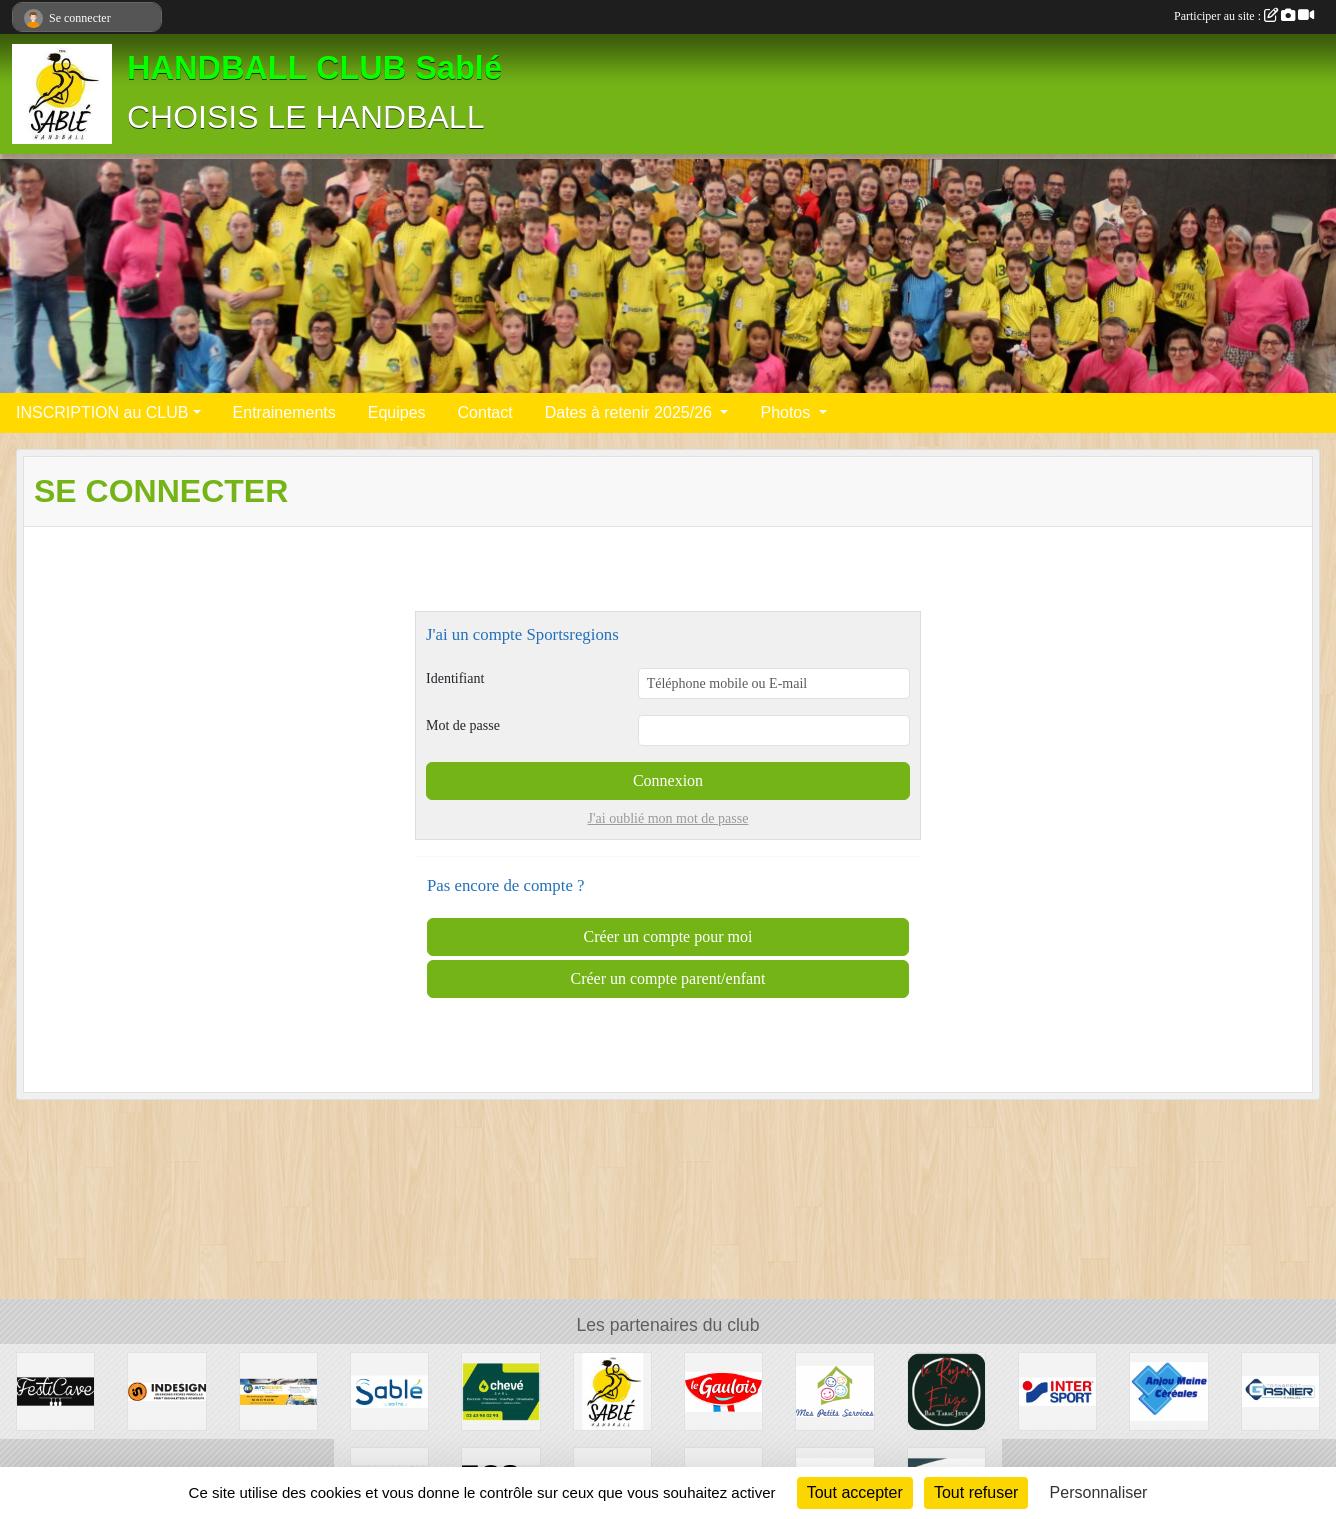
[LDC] (723, 1390)
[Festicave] (55, 1390)
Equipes (397, 412)
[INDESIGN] (166, 1390)
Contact (485, 412)
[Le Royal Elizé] (946, 1390)
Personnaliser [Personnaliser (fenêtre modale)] (1099, 1492)
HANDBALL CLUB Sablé (314, 68)
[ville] (389, 1390)
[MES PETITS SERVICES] (834, 1390)
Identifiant (455, 678)
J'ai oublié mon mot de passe (668, 818)
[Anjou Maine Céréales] (1168, 1390)
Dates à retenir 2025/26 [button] (631, 412)
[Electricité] (500, 1390)
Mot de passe (463, 725)
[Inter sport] (1057, 1390)
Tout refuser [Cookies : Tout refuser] (976, 1492)
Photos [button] (787, 412)
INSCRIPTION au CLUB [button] (102, 412)
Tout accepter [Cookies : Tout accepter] (855, 1492)
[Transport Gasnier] (1280, 1390)
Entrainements (284, 412)
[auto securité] (278, 1390)
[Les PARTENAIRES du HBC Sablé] (612, 1390)
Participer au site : (1244, 16)
